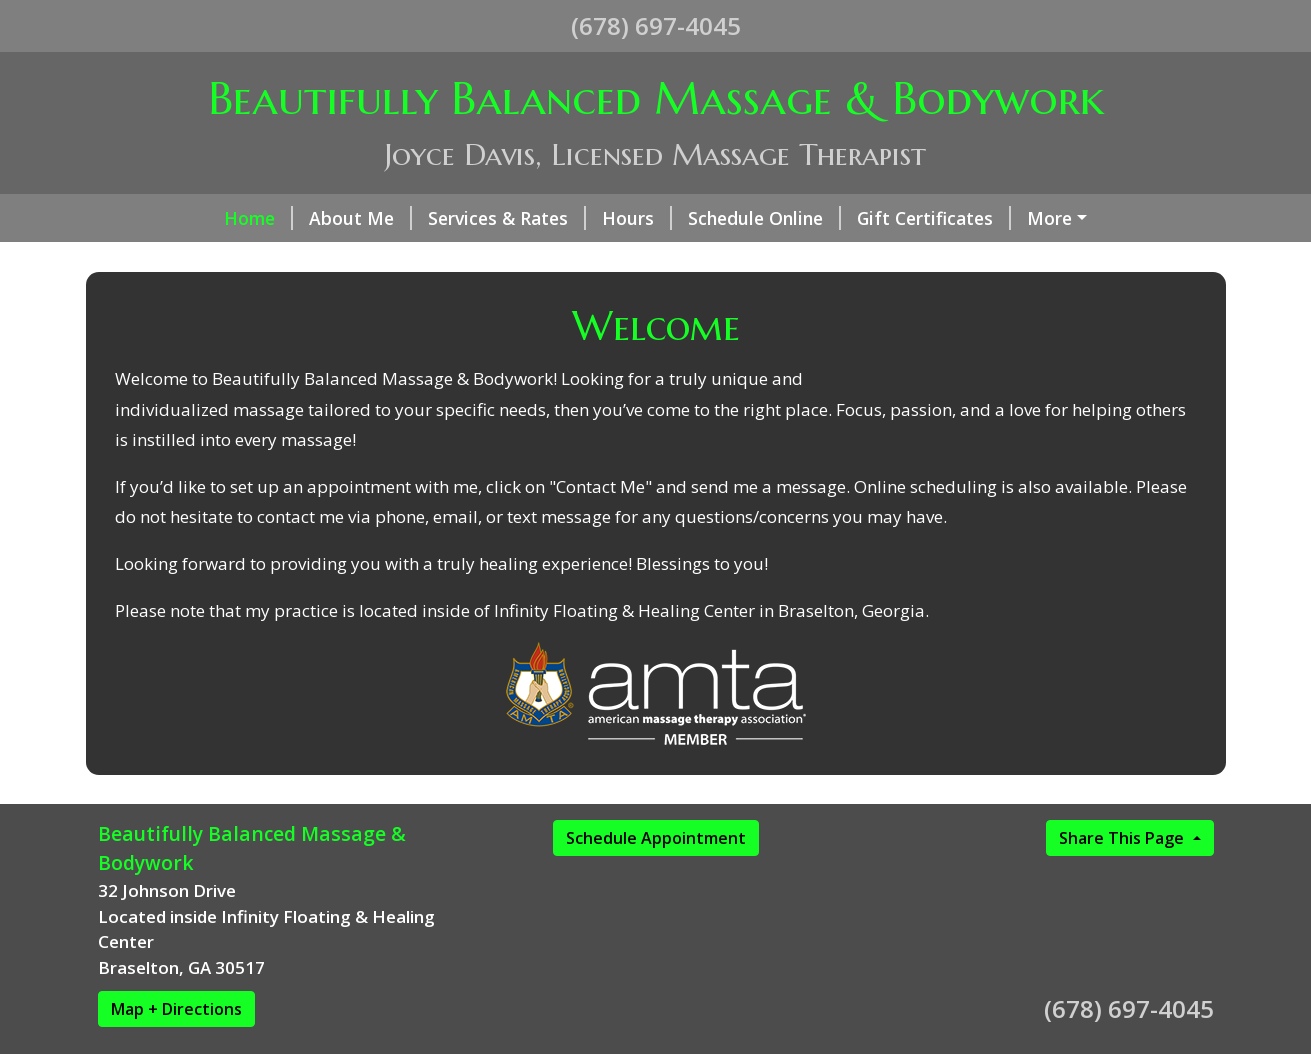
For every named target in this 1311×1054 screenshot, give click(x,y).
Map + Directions (176, 1009)
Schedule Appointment (656, 838)
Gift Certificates (934, 218)
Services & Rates (507, 218)
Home (258, 218)
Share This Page (1123, 838)
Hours (637, 218)
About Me (360, 218)
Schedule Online (764, 218)
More (1049, 218)
